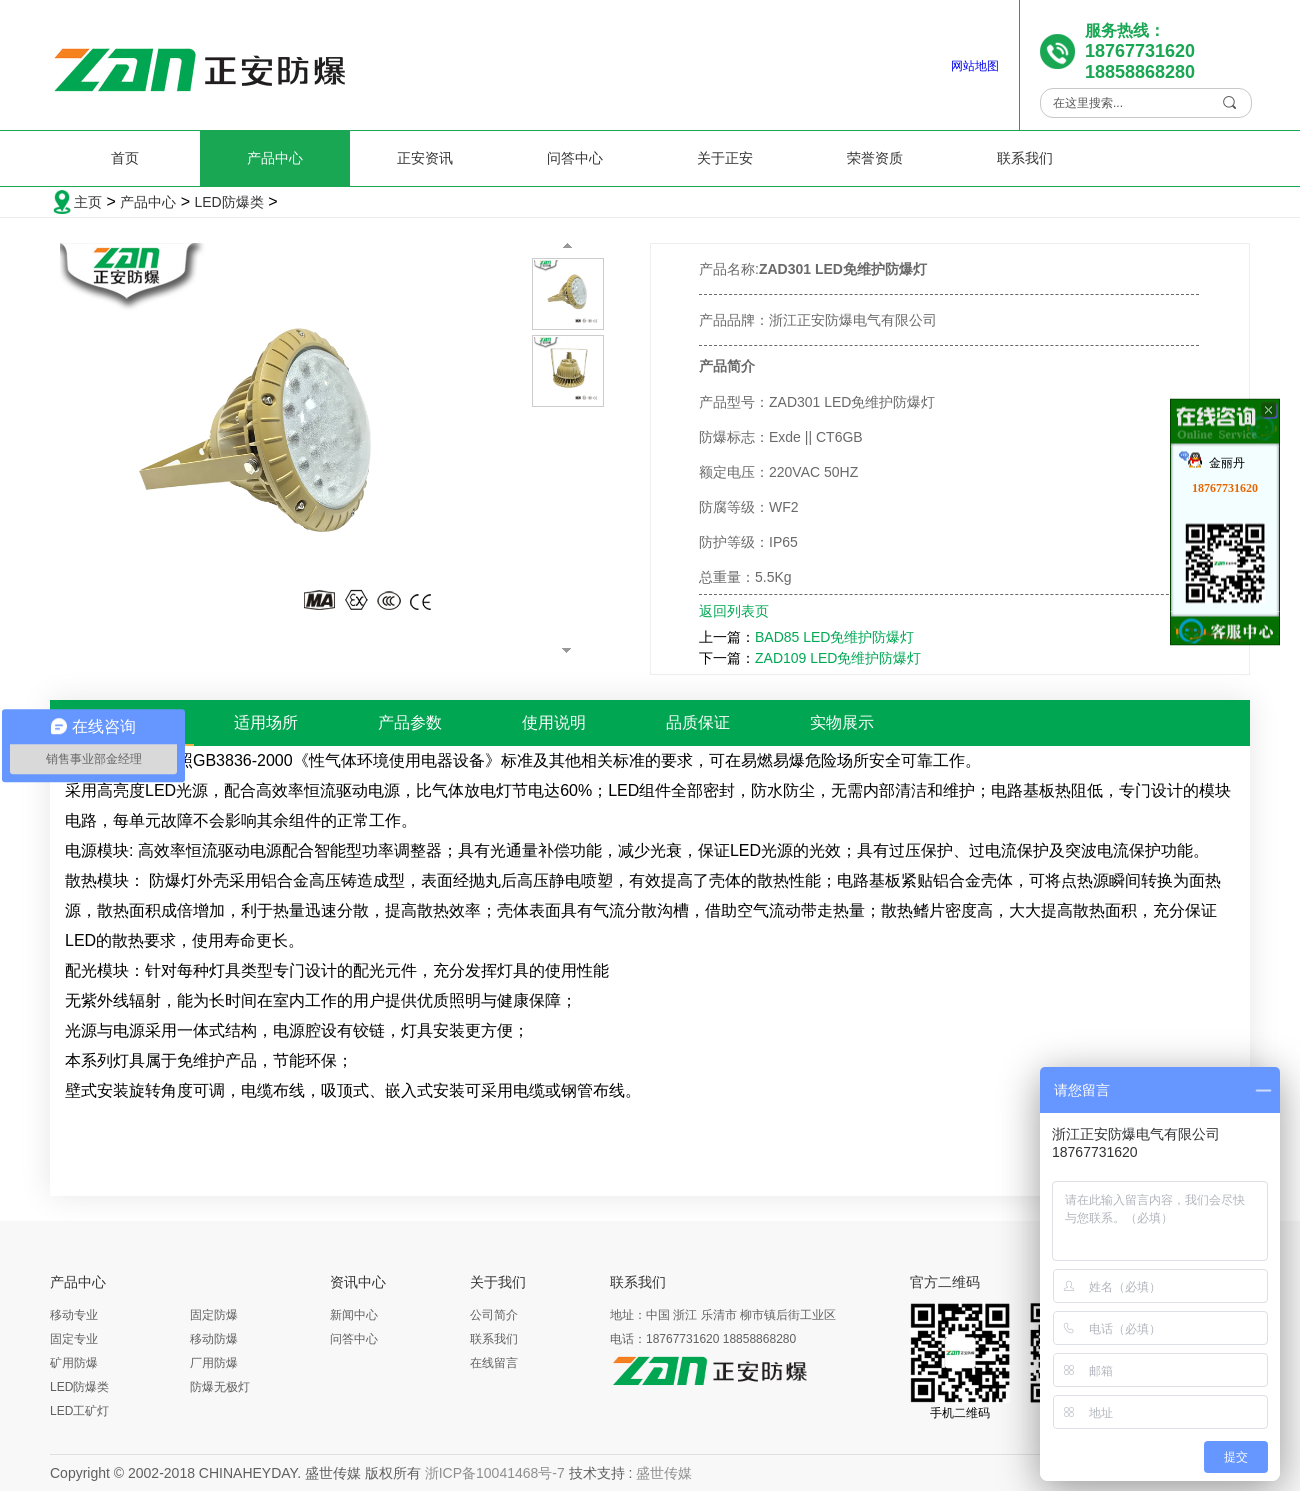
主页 (88, 202)
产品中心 (275, 158)
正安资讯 (425, 158)
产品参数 (410, 722)
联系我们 (1025, 158)
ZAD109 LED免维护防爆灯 (838, 658)
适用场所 (266, 722)
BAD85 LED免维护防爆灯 (834, 637)
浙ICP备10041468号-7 (495, 1473)
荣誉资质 (875, 158)
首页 (125, 158)
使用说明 (554, 722)
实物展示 (842, 722)
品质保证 (698, 722)
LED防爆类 (228, 202)
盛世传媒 (664, 1473)
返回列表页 (734, 611)
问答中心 (575, 158)
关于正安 (725, 158)
